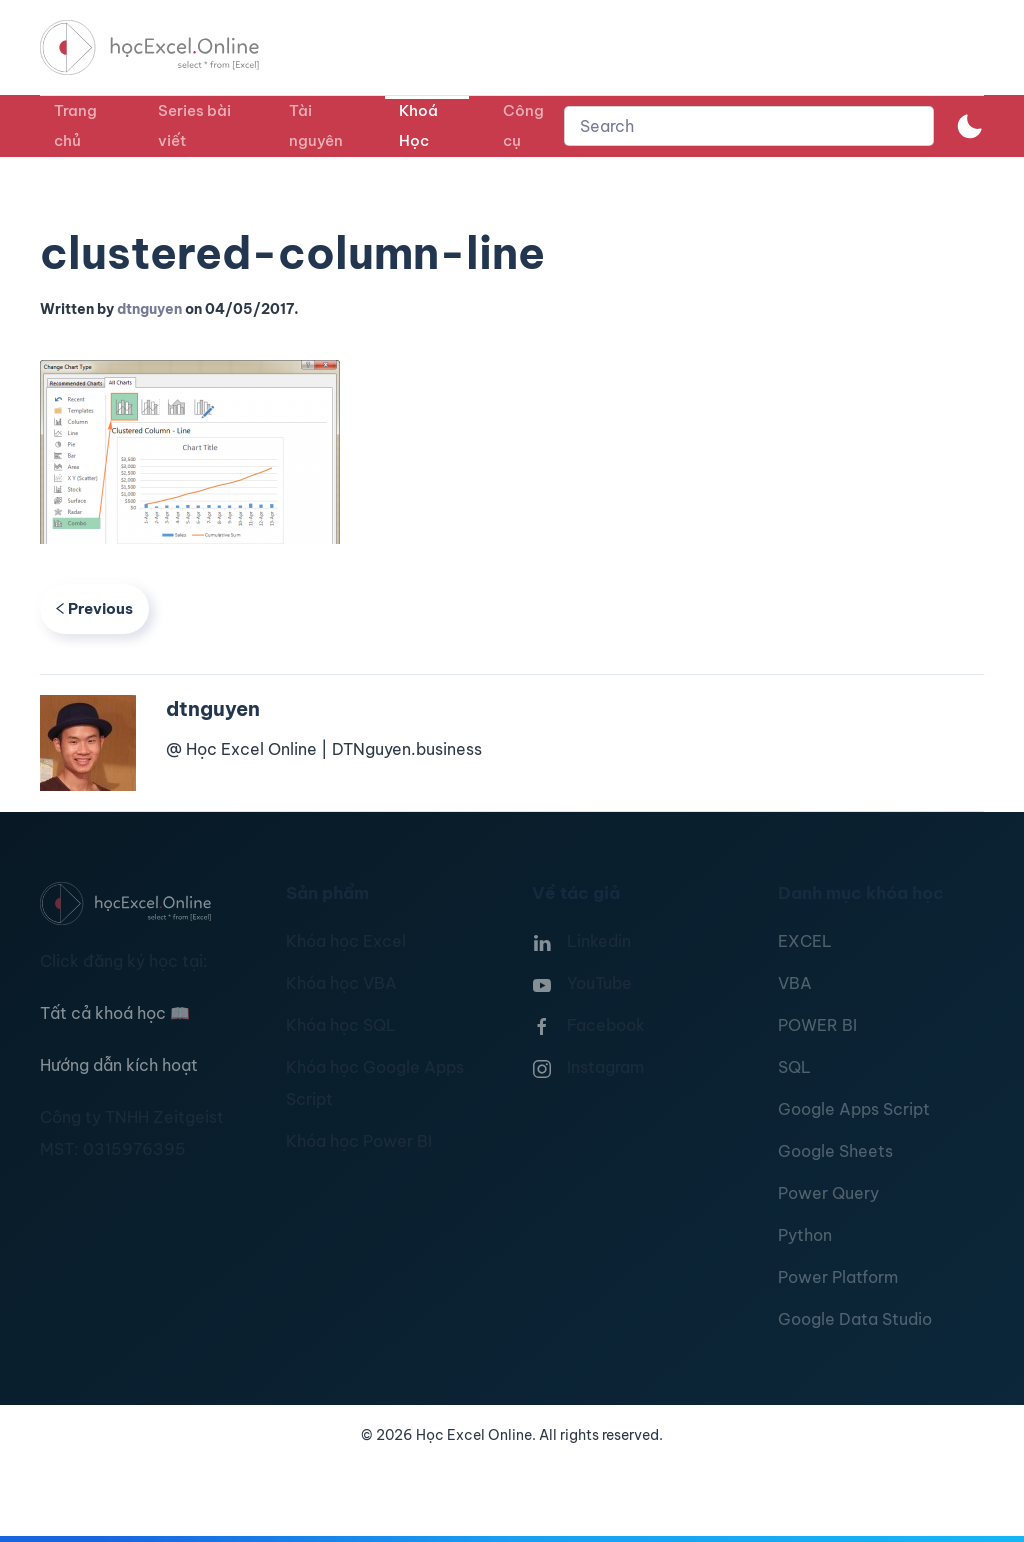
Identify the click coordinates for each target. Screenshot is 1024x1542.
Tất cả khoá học (115, 1013)
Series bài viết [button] (194, 125)
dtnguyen (149, 309)
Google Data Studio (855, 1319)
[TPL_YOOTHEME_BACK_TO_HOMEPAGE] (168, 47)
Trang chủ (75, 125)
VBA (795, 983)
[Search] (749, 126)
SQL (794, 1067)
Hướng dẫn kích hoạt (119, 1065)
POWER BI (817, 1025)
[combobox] (749, 126)
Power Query (828, 1193)
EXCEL (805, 941)
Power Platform (838, 1277)
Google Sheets (835, 1151)
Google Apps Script (854, 1109)
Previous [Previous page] (94, 608)
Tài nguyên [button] (316, 125)
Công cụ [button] (523, 125)
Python (805, 1235)
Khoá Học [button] (418, 125)
